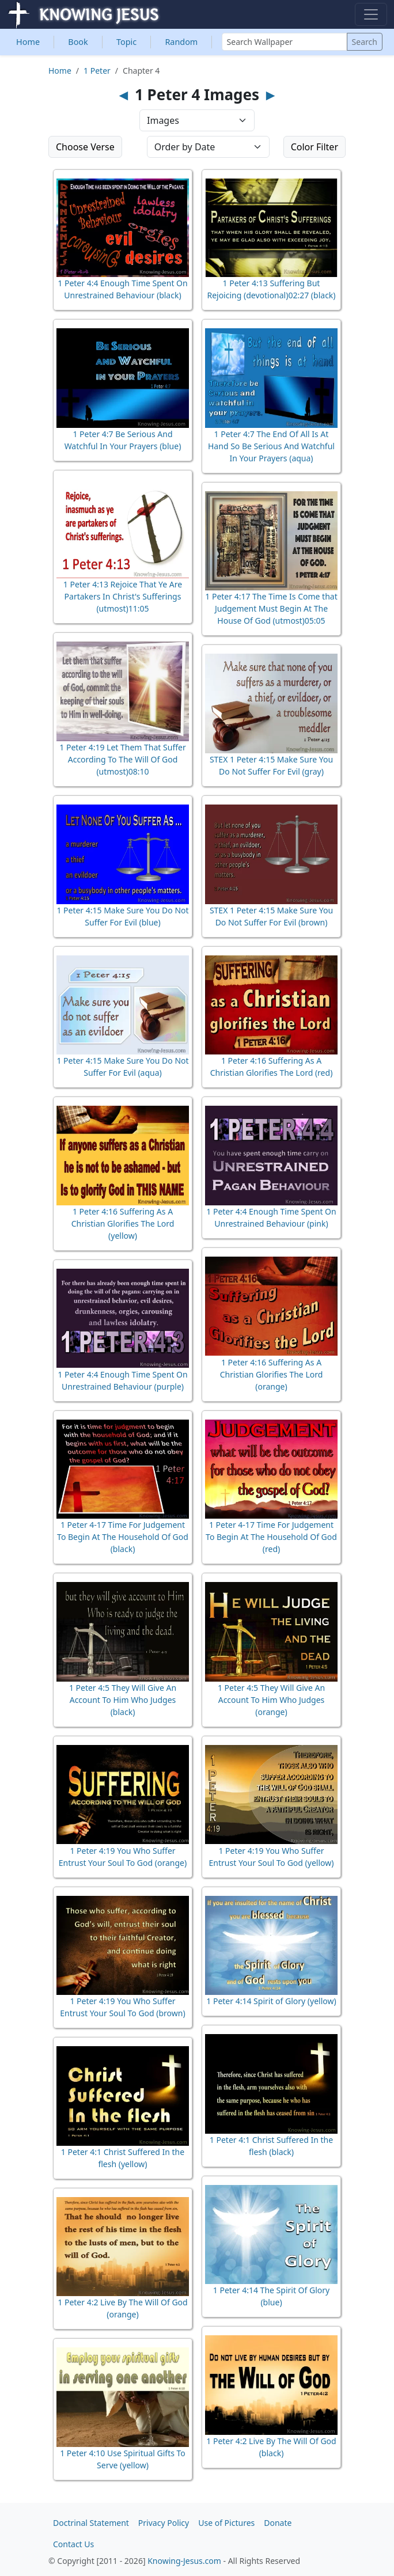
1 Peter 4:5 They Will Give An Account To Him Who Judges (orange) (271, 1699)
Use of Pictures (226, 2522)
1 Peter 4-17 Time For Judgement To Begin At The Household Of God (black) (122, 1536)
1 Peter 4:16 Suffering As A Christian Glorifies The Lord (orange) (271, 1374)
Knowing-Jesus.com (184, 2560)
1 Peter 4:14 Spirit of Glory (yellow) (271, 2000)
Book (78, 41)
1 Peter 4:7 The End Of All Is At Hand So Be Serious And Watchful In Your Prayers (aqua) (271, 446)
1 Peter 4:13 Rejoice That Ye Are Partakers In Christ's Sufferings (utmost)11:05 (122, 596)
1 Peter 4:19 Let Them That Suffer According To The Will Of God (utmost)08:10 (122, 759)
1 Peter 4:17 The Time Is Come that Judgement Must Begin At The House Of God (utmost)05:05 (271, 608)
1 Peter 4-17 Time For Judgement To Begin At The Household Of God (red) (271, 1536)
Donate (277, 2522)
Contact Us (73, 2544)
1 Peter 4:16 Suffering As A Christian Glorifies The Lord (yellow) (123, 1223)
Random (181, 41)
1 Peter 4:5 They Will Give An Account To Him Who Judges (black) (122, 1699)
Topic (126, 41)
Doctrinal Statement (91, 2522)
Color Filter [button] (314, 147)
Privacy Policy (163, 2522)
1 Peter (97, 70)
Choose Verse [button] (85, 147)
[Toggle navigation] (371, 14)
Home (28, 41)
